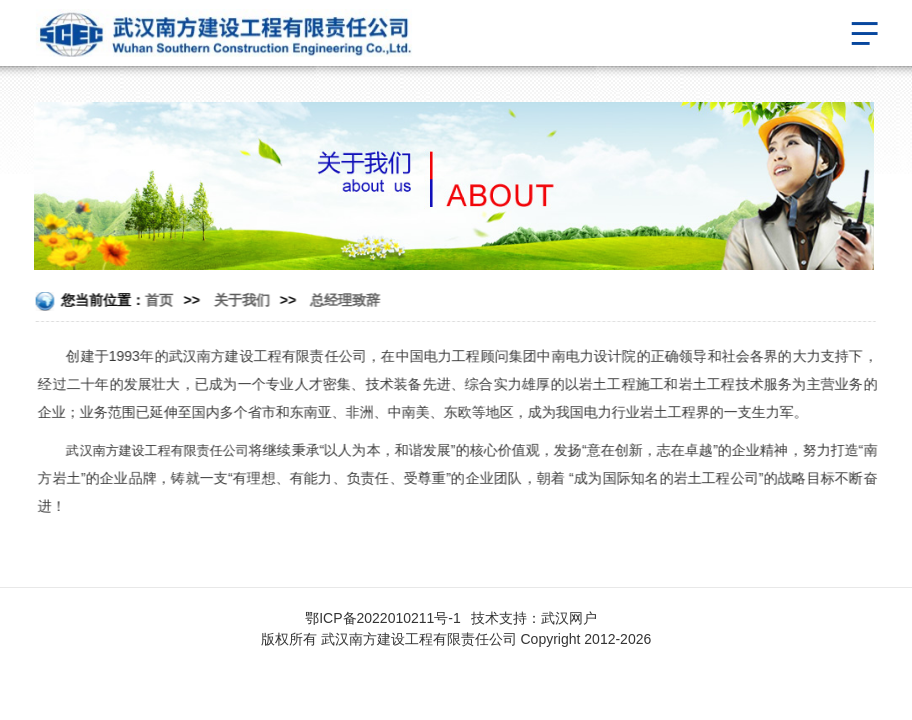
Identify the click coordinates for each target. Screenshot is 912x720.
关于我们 (242, 300)
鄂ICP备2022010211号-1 (383, 618)
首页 (159, 300)
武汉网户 (569, 618)
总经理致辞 (345, 300)
